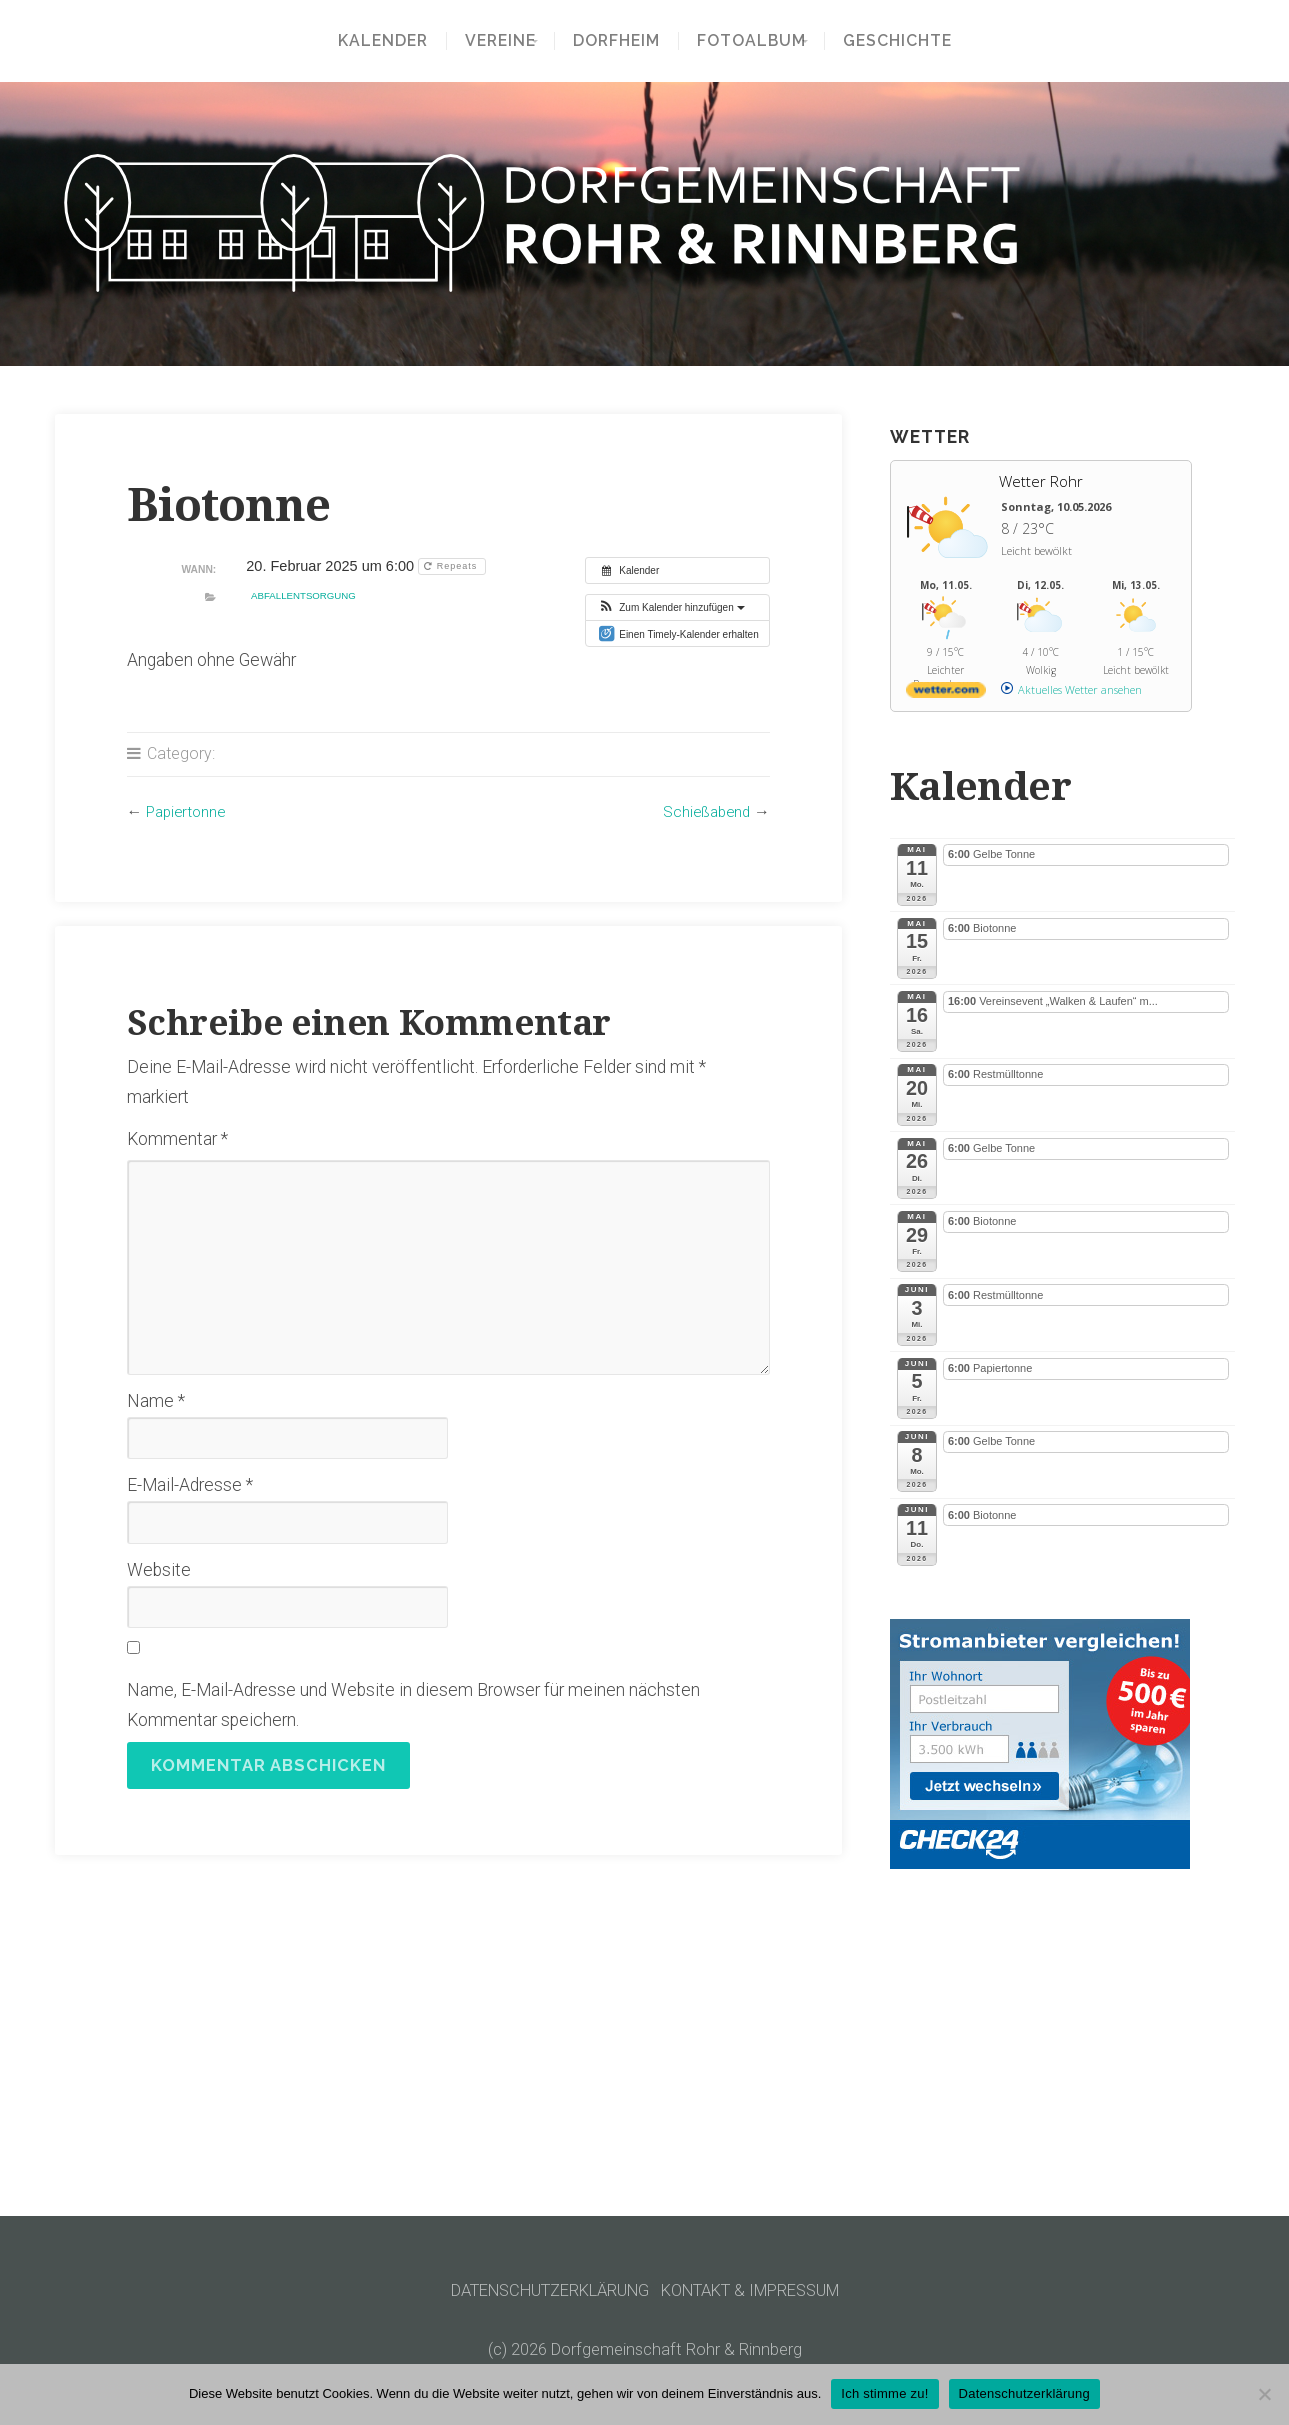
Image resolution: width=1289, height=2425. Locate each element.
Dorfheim (616, 41)
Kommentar (177, 1139)
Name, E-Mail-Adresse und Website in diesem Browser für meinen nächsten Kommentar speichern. (413, 1705)
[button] (670, 607)
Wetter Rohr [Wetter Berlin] (1041, 481)
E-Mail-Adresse (190, 1485)
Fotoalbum (751, 41)
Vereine (486, 41)
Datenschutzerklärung (1024, 2393)
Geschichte (910, 41)
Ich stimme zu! (884, 2393)
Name (156, 1401)
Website (159, 1570)
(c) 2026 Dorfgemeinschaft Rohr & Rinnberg (644, 2349)
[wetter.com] (946, 693)
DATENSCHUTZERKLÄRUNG (539, 2290)
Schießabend (704, 811)
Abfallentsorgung (303, 595)
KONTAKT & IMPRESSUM (762, 2290)
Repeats (452, 566)
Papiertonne (188, 811)
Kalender (369, 41)
